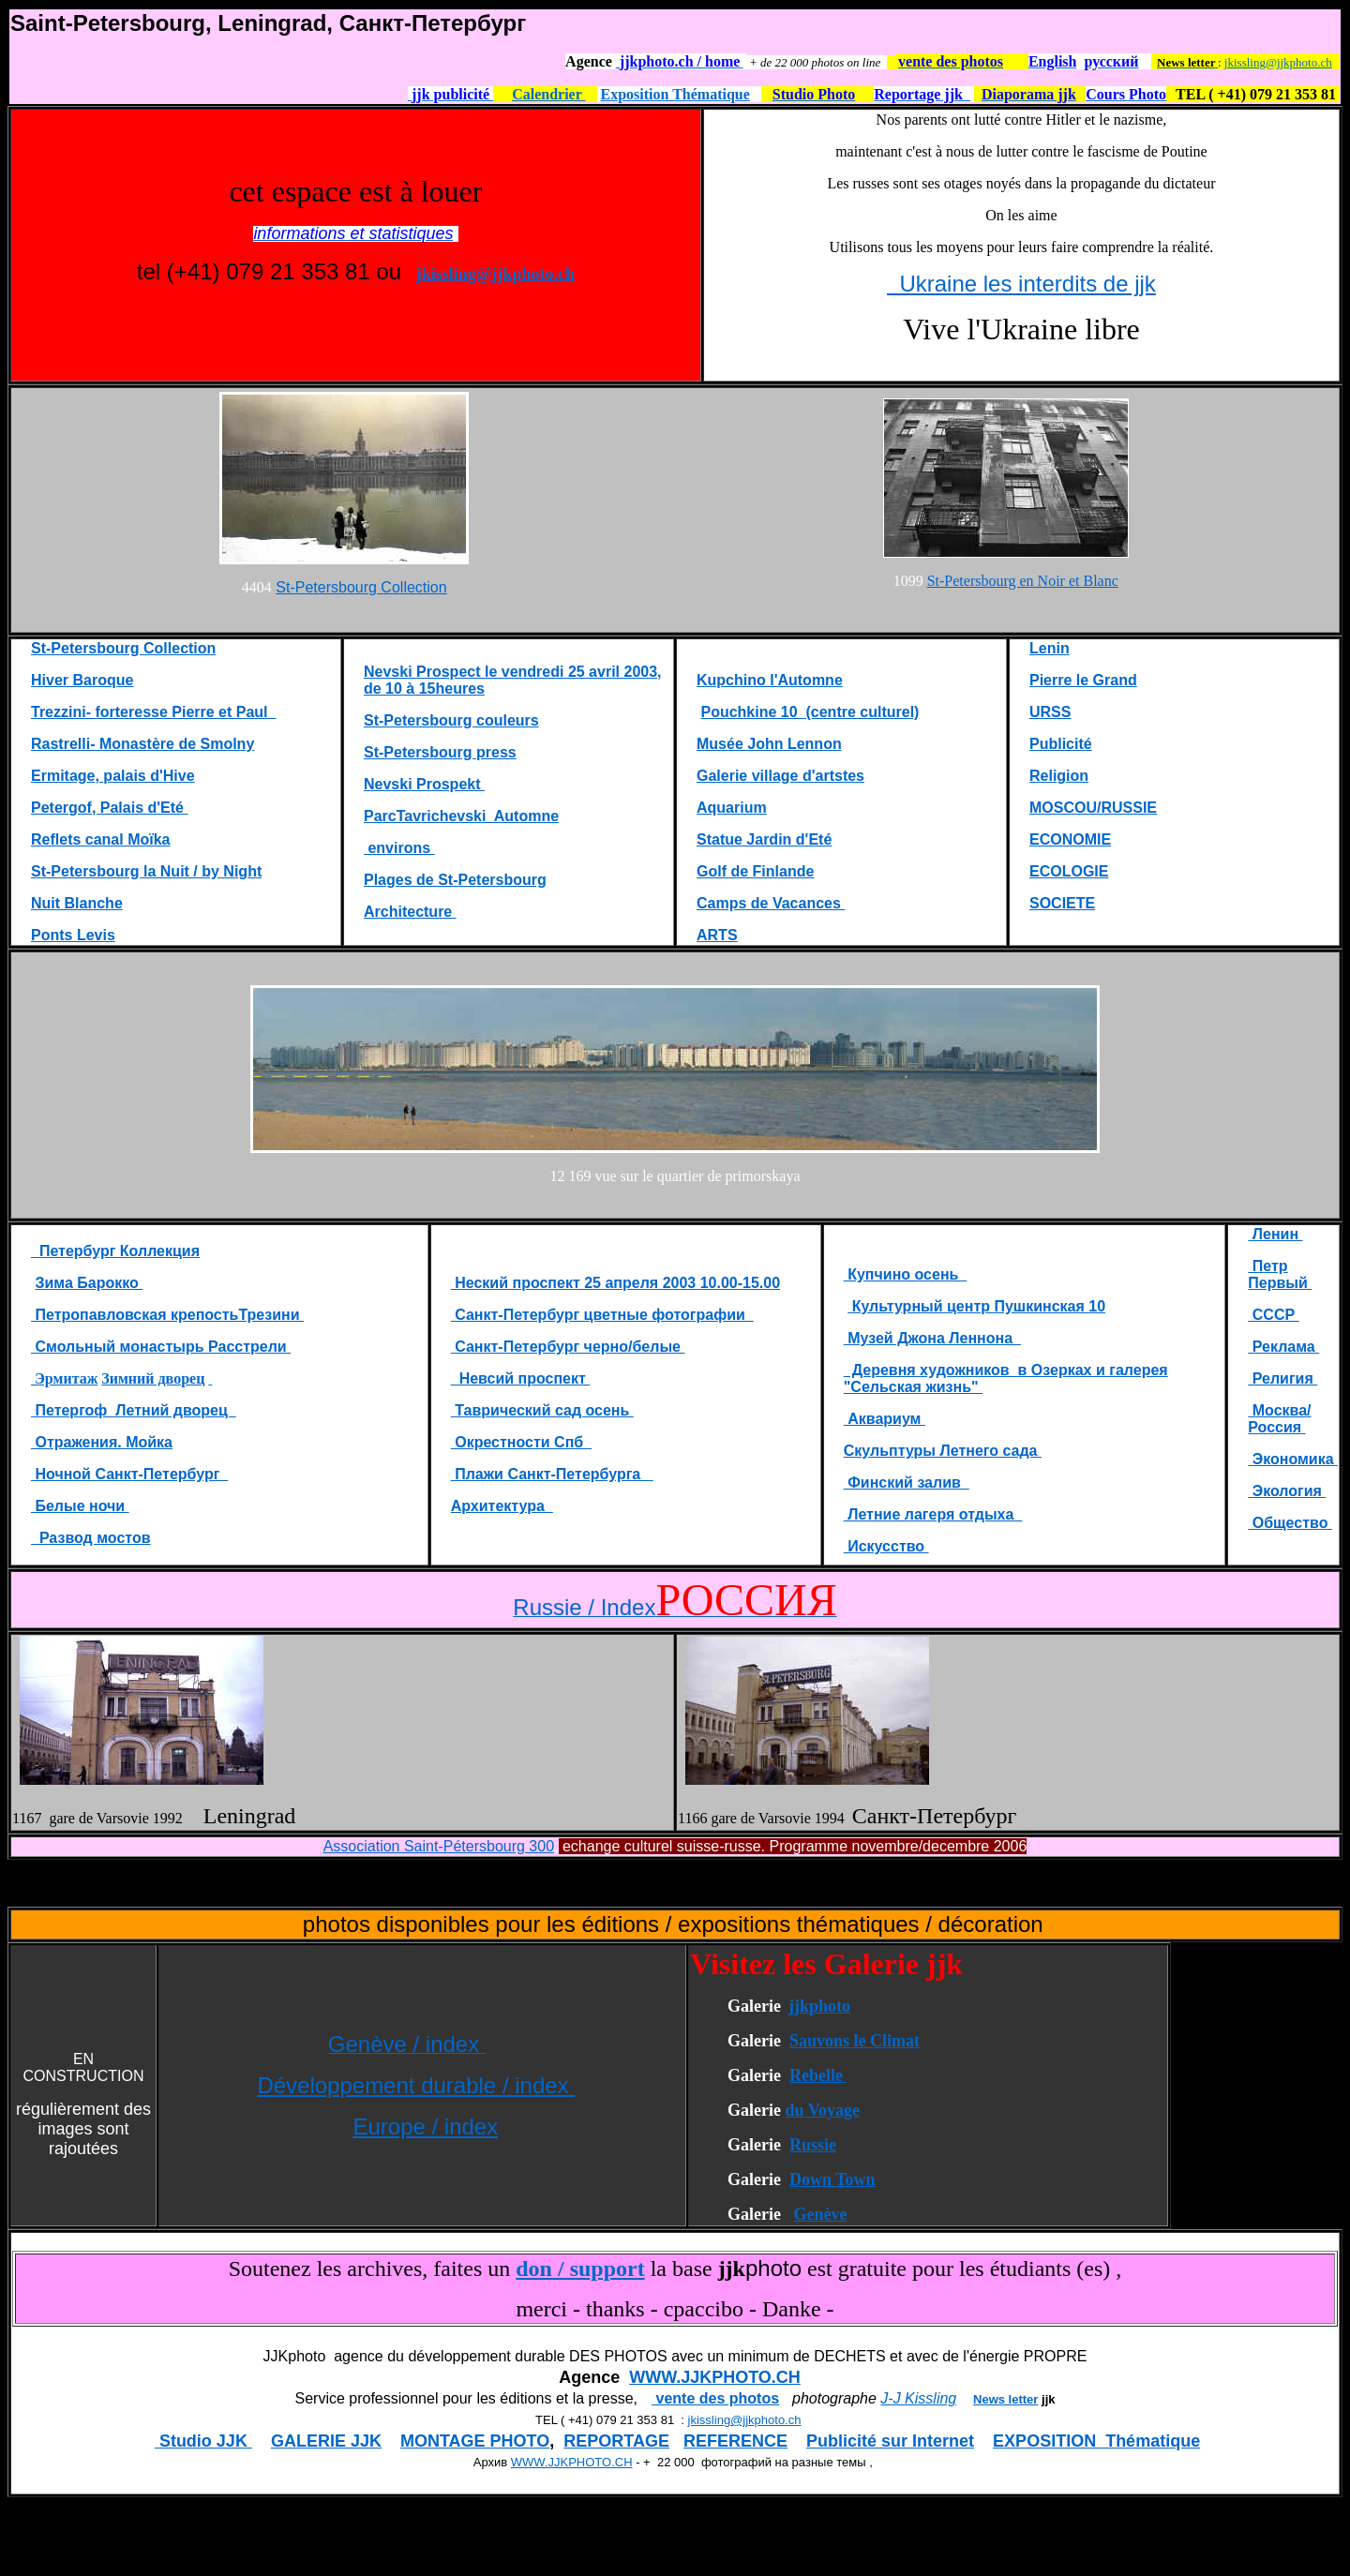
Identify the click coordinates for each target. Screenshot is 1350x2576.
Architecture (410, 912)
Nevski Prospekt (424, 784)
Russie (812, 2144)
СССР (1273, 1315)
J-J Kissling (918, 2398)
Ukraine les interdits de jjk (1021, 283)
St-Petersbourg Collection (361, 587)
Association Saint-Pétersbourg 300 (438, 1846)
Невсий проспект (521, 1378)
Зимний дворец (152, 1378)
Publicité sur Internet (890, 2441)
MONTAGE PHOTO (474, 2441)
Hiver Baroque (82, 680)
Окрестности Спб (521, 1442)
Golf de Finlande (755, 871)
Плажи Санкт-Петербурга (552, 1474)
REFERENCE (735, 2441)
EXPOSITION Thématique (1096, 2441)
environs (399, 848)
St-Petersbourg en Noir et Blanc (1022, 581)
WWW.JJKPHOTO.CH (715, 2377)
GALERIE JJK (326, 2441)
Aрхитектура (502, 1506)
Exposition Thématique (675, 94)
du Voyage (822, 2110)
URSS (1050, 712)
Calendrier (548, 94)
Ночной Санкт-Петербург (129, 1474)
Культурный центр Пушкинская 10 (976, 1306)
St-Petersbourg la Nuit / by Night (146, 871)
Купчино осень (906, 1274)
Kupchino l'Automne (770, 680)
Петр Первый (1280, 1274)
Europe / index (425, 2126)
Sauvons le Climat (854, 2040)
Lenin (1049, 648)
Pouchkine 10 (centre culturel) (809, 712)
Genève (820, 2214)
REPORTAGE (616, 2441)
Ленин (1275, 1234)
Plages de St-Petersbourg (455, 880)
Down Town (832, 2179)
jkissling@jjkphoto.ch (1278, 62)
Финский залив (906, 1482)
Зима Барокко (88, 1283)
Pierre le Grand (1083, 680)
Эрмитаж (64, 1378)
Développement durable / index (416, 2085)
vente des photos (715, 2398)
